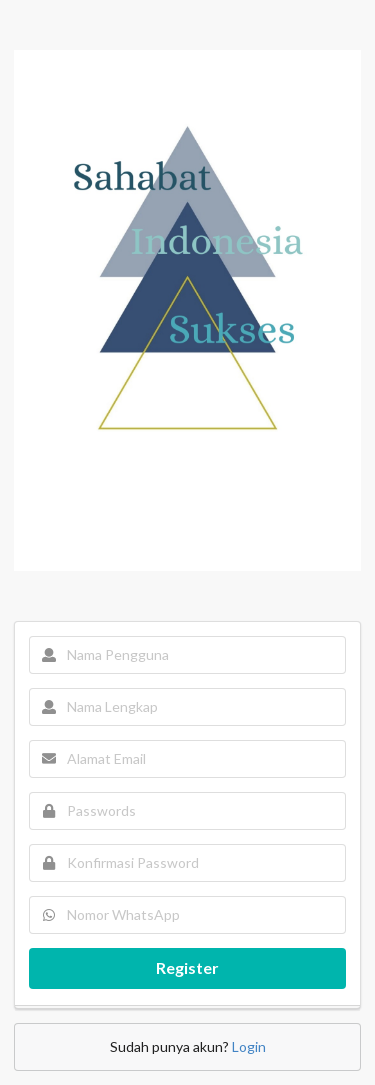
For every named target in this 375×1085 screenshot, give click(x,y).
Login (249, 1046)
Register (187, 967)
